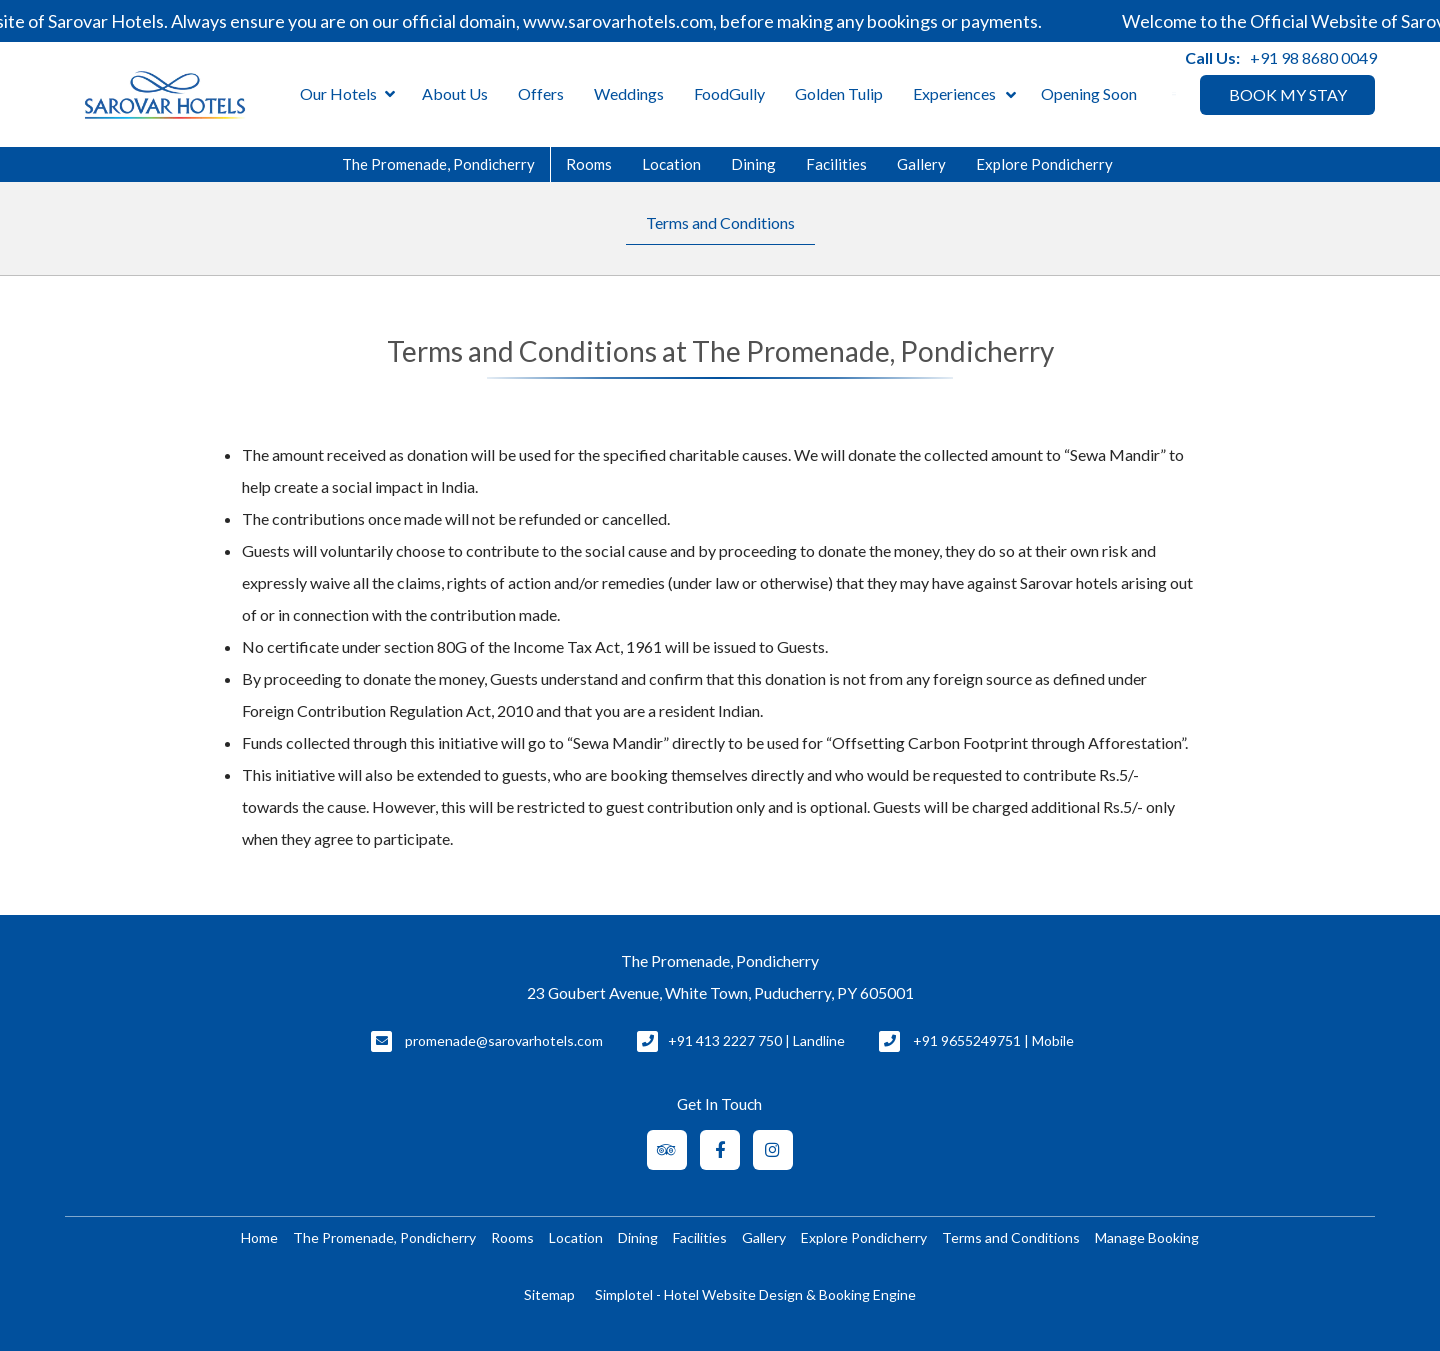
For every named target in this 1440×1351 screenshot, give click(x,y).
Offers (541, 93)
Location (671, 164)
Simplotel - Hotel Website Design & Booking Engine (755, 1294)
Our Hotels (347, 94)
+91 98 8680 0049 (1313, 57)
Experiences (954, 93)
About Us (455, 93)
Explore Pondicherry (1044, 164)
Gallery (921, 164)
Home (259, 1237)
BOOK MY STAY (1288, 94)
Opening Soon (1089, 93)
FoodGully (729, 93)
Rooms (589, 164)
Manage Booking (1147, 1237)
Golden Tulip (839, 93)
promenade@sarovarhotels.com (504, 1040)
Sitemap (549, 1294)
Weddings (629, 93)
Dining (753, 164)
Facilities (836, 164)
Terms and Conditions (720, 222)
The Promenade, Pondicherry (438, 164)
